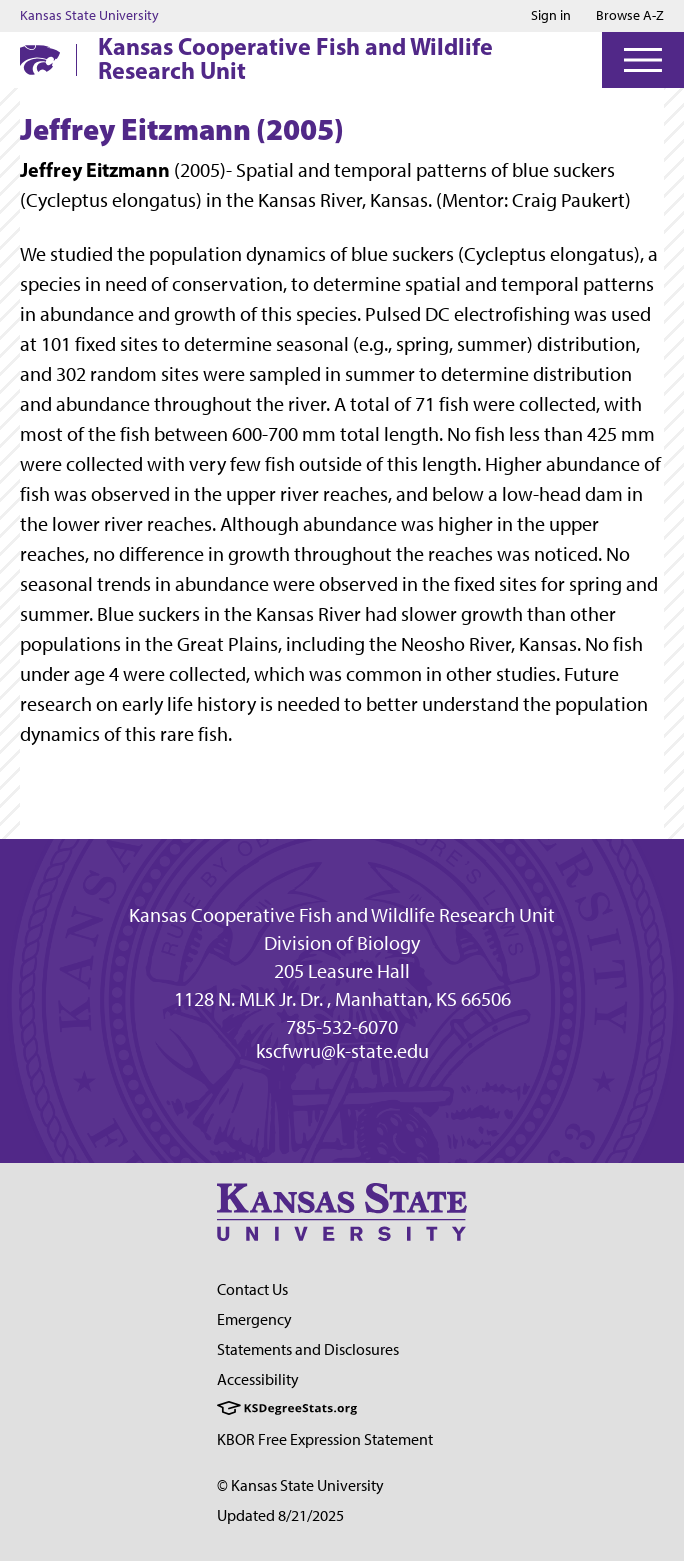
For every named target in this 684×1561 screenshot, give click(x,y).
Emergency (254, 1319)
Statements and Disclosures (308, 1349)
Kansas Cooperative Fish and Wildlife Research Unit (295, 58)
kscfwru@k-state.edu (342, 1051)
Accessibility (258, 1379)
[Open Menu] (643, 60)
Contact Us (252, 1289)
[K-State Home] (40, 59)
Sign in (551, 16)
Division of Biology (342, 943)
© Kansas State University (300, 1485)
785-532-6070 (342, 1027)
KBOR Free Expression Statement (325, 1439)
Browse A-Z (630, 15)
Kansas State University (89, 16)
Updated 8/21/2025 (280, 1515)
